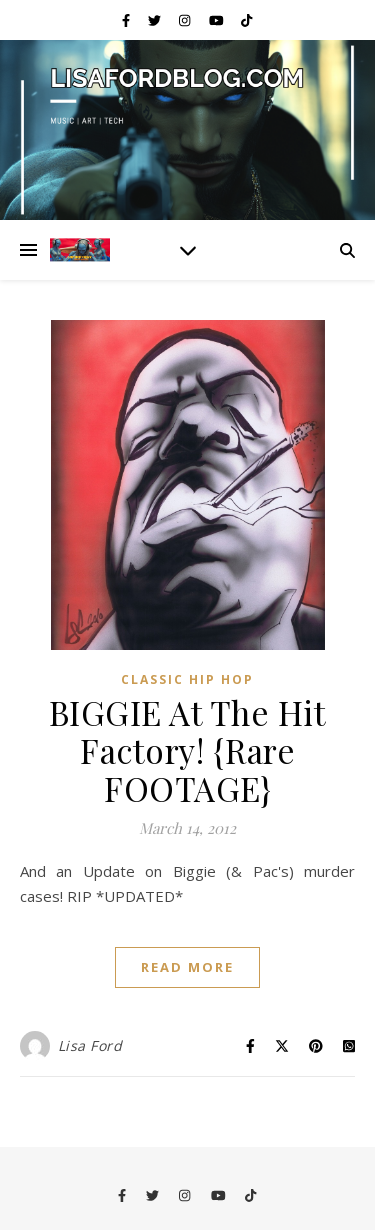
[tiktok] (246, 20)
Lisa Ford (90, 1045)
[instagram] (186, 20)
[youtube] (218, 20)
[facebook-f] (127, 20)
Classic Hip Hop (187, 679)
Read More (187, 967)
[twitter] (156, 20)
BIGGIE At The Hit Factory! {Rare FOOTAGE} (188, 750)
